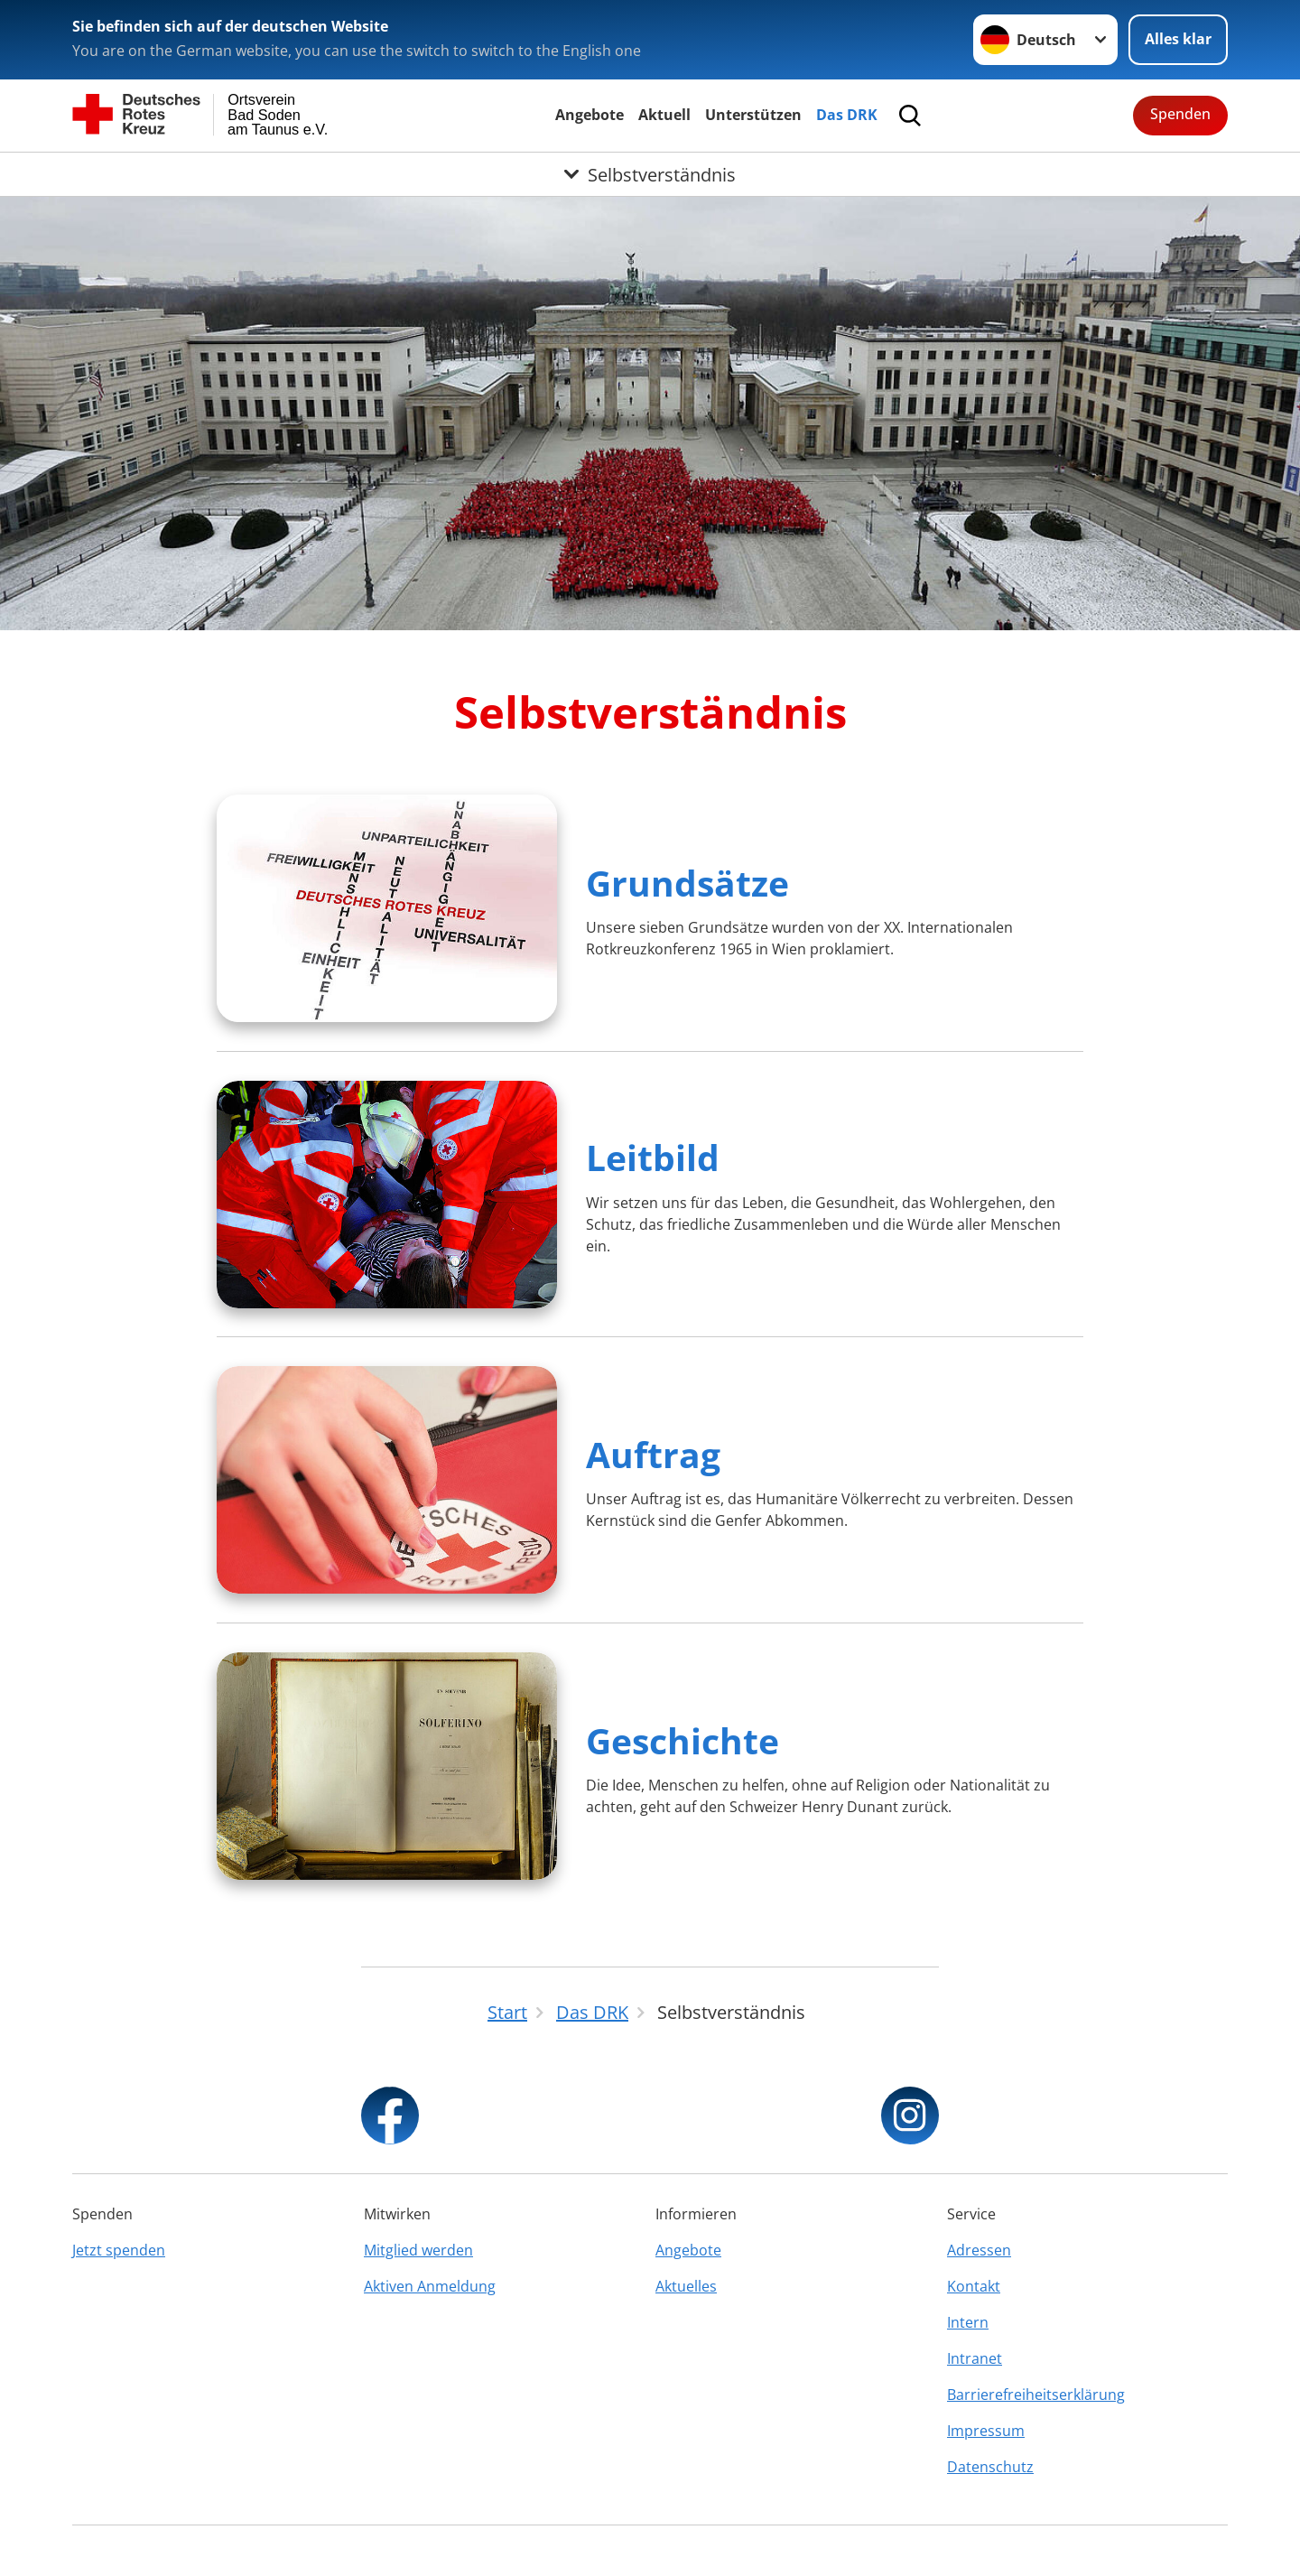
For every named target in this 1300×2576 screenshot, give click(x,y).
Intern (968, 2322)
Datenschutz (990, 2467)
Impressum (986, 2431)
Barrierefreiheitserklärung (1036, 2394)
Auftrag (653, 1454)
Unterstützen (753, 115)
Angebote (589, 115)
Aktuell (664, 115)
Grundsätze (687, 883)
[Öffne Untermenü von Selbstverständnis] (650, 174)
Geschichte (682, 1740)
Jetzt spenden (118, 2250)
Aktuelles (686, 2286)
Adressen (979, 2250)
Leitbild (653, 1157)
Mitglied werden (418, 2250)
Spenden (1180, 114)
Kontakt (973, 2286)
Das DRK (847, 115)
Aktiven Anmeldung (430, 2286)
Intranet (974, 2358)
